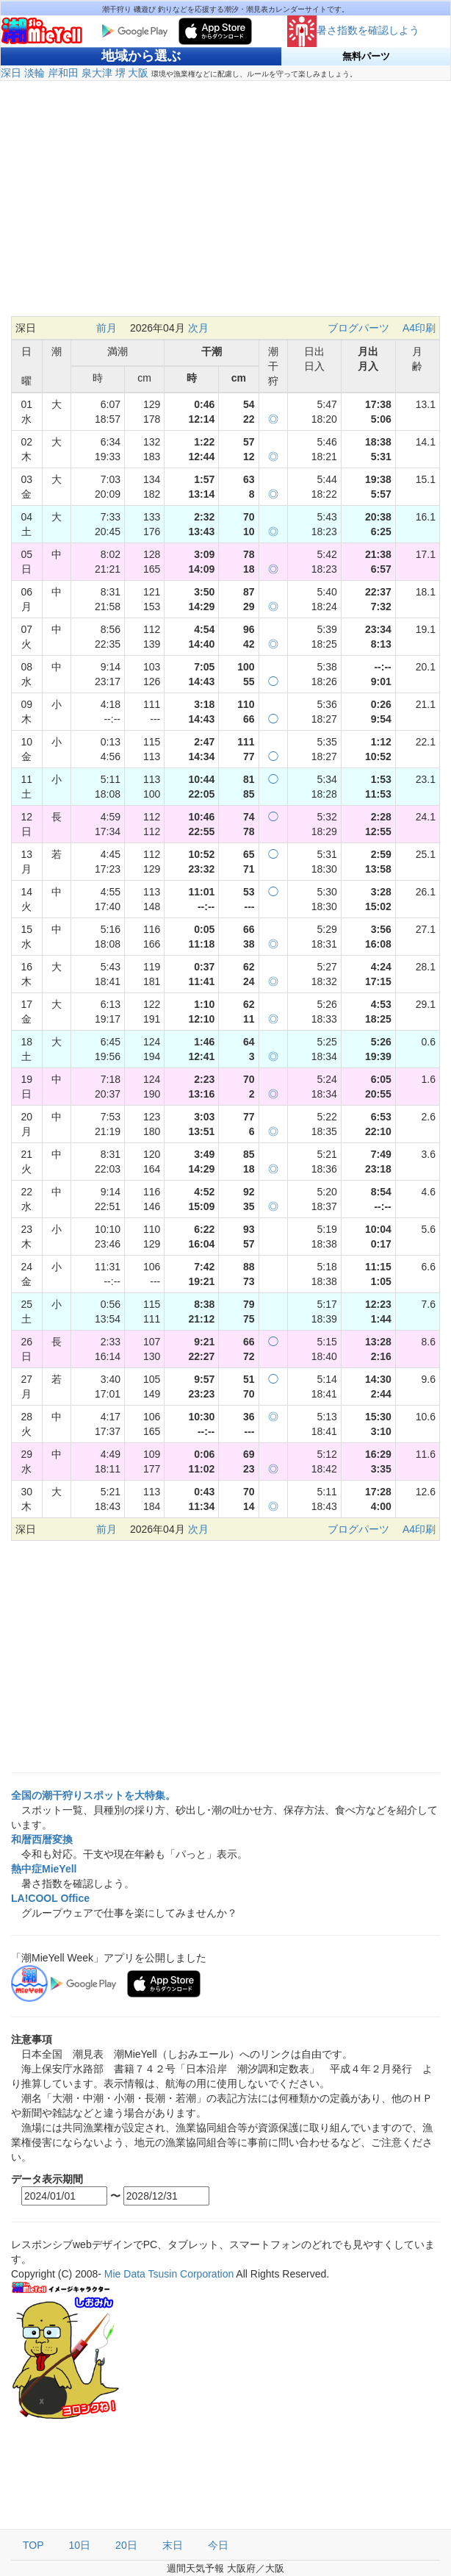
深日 (11, 73)
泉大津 (97, 73)
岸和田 (63, 73)
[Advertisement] (225, 206)
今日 (218, 2545)
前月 (106, 328)
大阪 (138, 73)
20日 (126, 2545)
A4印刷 (419, 328)
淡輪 (34, 73)
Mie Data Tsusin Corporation (169, 2274)
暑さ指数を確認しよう (353, 30)
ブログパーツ (358, 328)
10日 (80, 2545)
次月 (198, 328)
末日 (172, 2545)
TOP (33, 2545)
